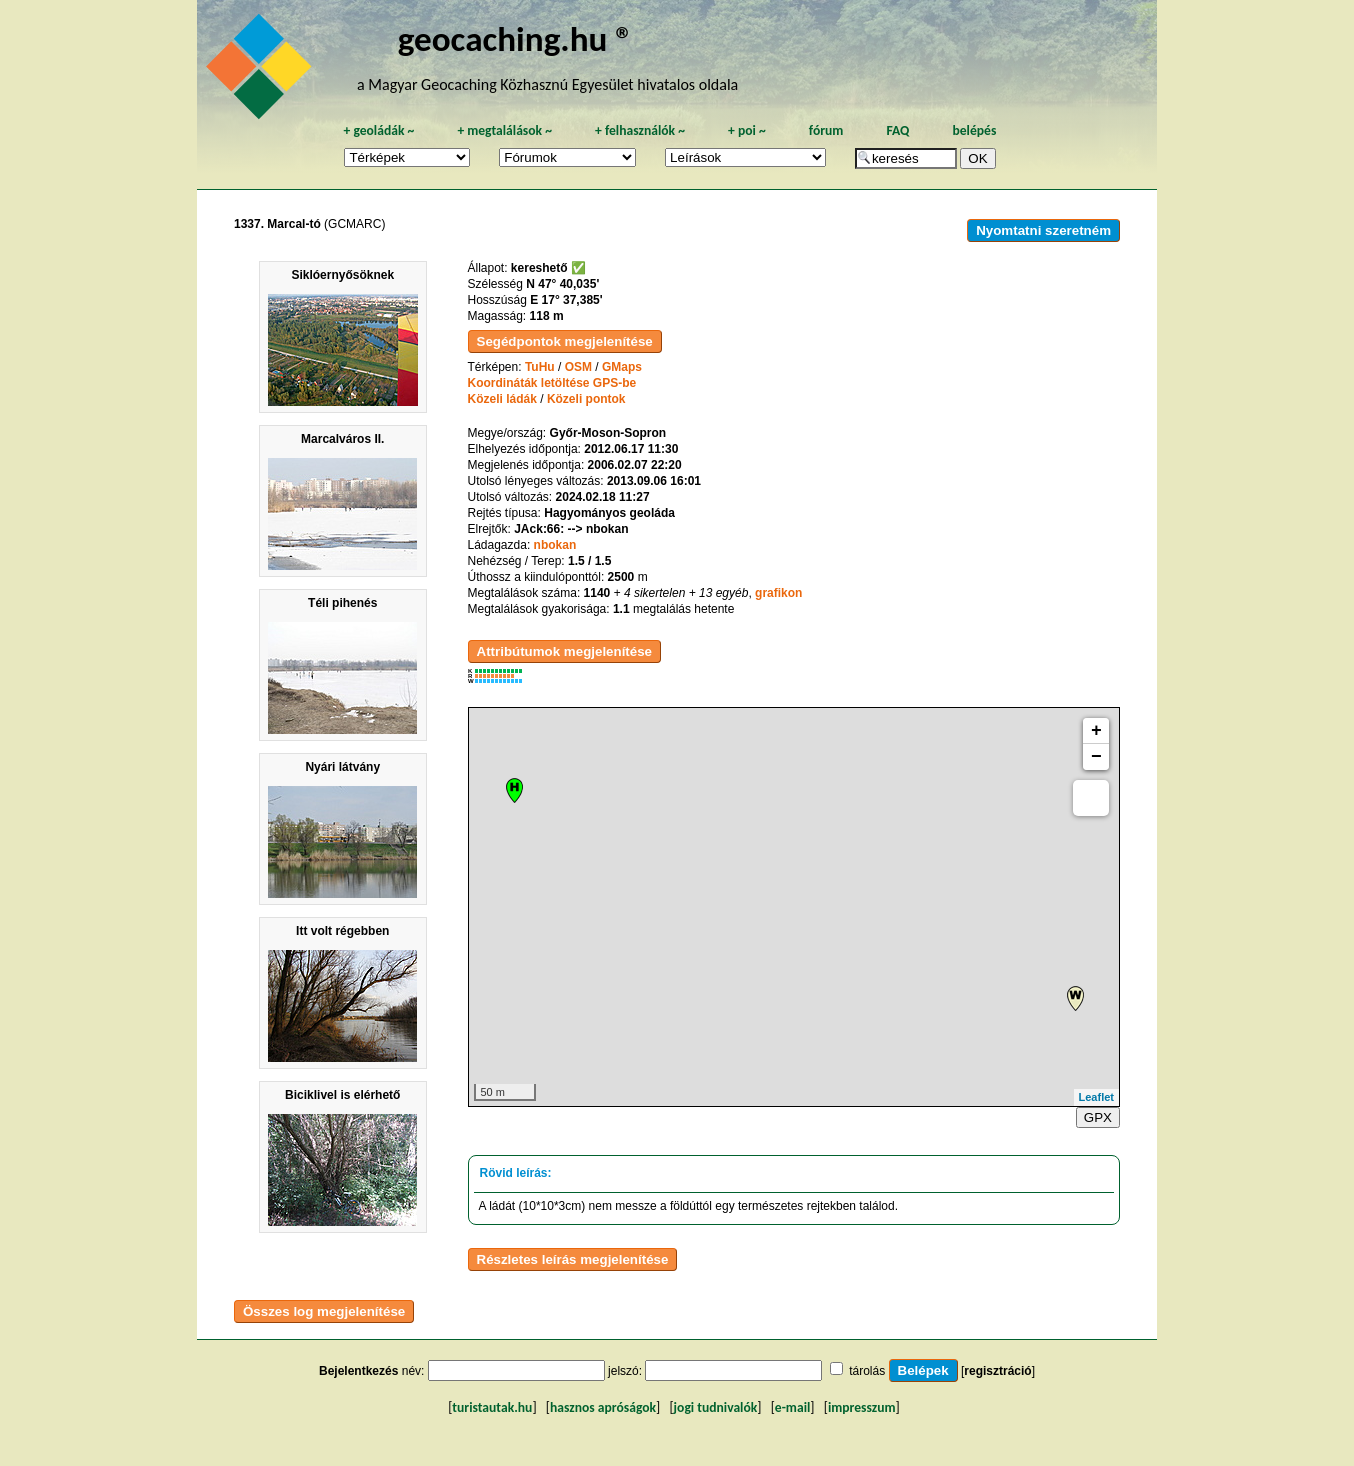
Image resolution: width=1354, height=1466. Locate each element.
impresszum (862, 1407)
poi (747, 130)
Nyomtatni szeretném (1043, 230)
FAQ (897, 130)
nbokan (555, 545)
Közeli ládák (502, 399)
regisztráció (997, 1371)
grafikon (778, 593)
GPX (1098, 1117)
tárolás (867, 1371)
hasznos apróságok (603, 1407)
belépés (974, 130)
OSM (578, 367)
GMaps (622, 367)
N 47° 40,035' (562, 284)
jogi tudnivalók (716, 1407)
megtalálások (504, 130)
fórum (826, 130)
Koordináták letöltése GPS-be (552, 383)
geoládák (378, 130)
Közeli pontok (586, 399)
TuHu (540, 367)
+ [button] (1096, 731)
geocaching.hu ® (516, 38)
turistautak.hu (492, 1407)
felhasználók (640, 130)
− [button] (1096, 757)
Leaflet (1096, 1097)
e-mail (792, 1407)
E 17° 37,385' (566, 300)
